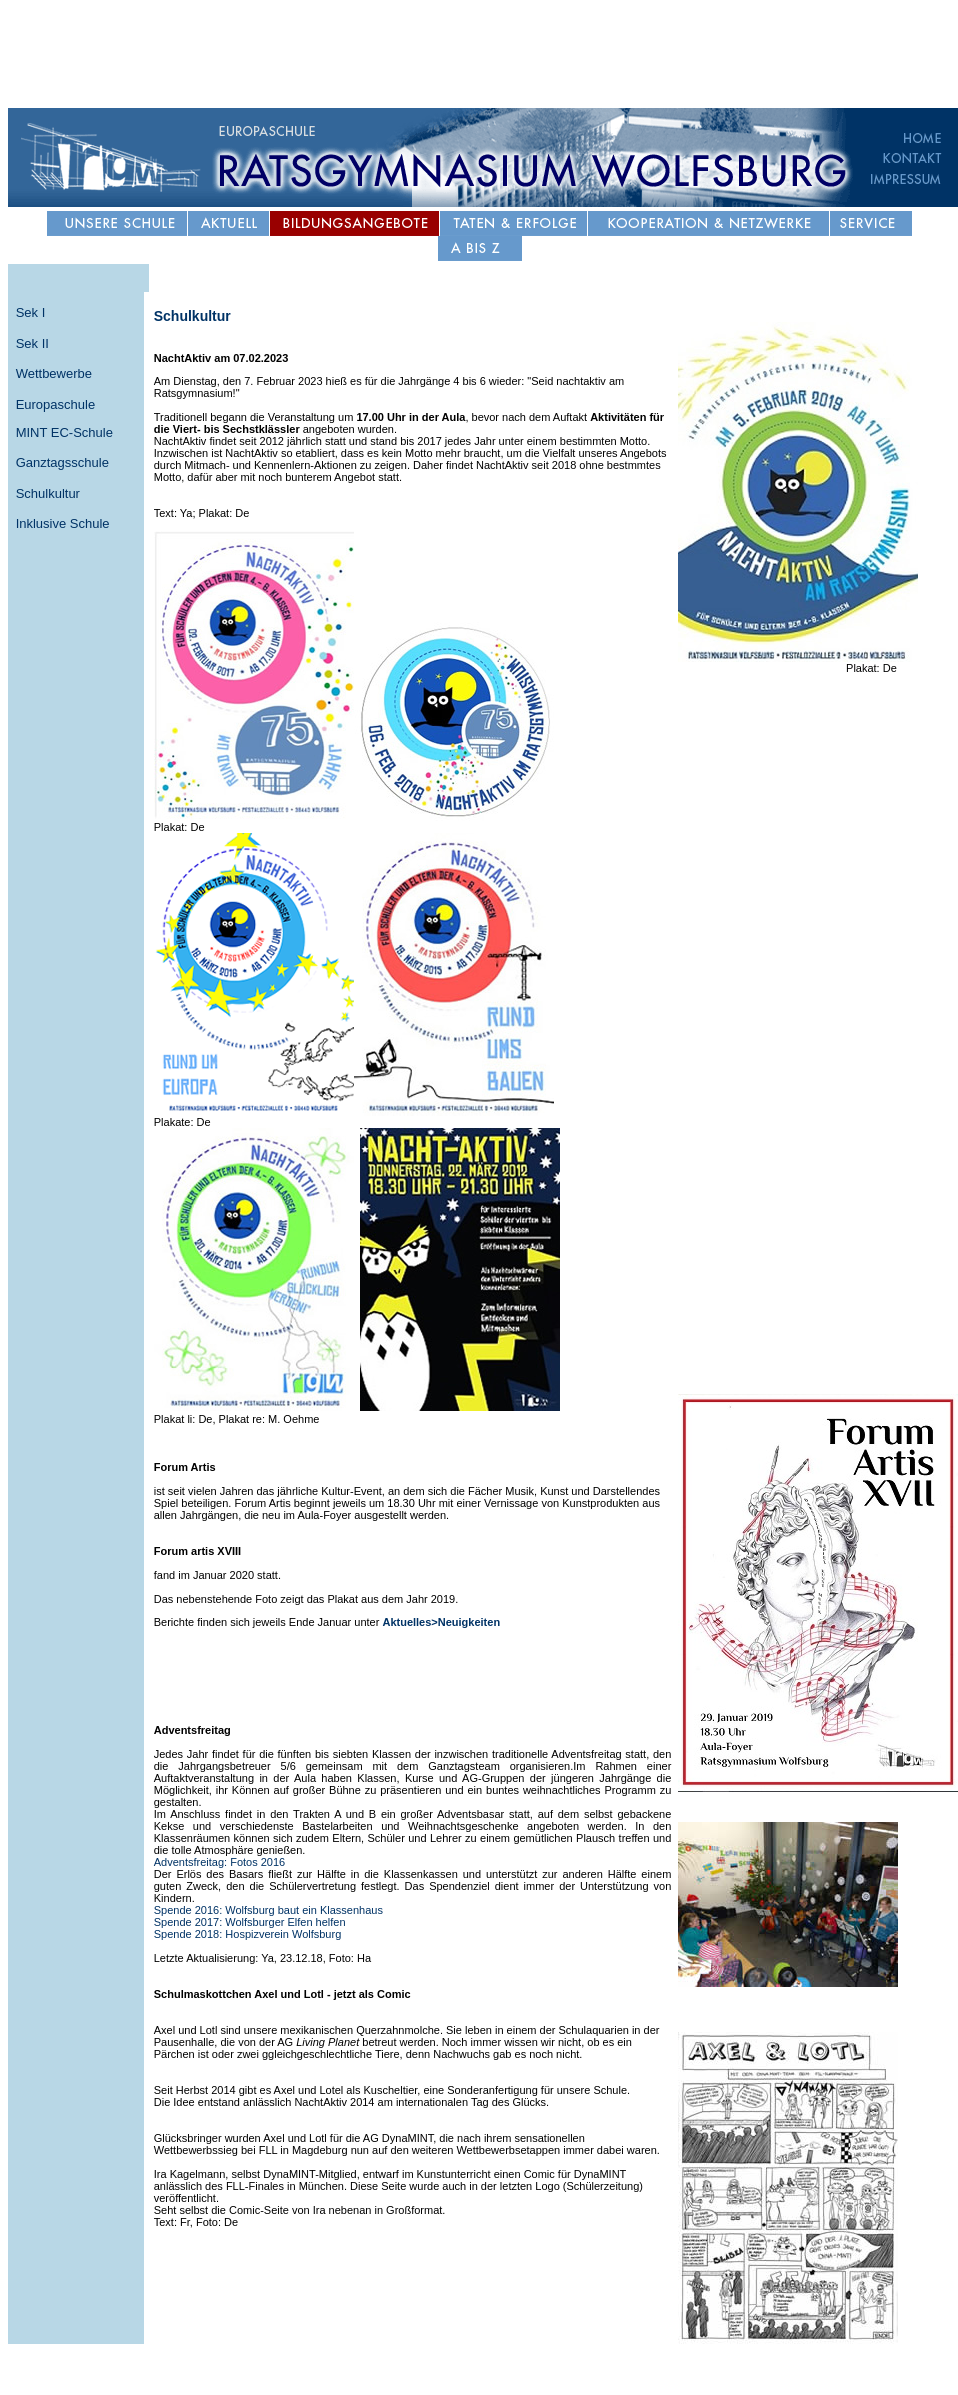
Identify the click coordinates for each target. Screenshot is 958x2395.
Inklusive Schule (63, 523)
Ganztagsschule (62, 462)
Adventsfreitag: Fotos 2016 (219, 1862)
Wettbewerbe (54, 373)
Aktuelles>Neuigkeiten (441, 1622)
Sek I (31, 312)
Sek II (32, 343)
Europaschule (56, 404)
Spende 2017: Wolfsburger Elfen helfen (250, 1922)
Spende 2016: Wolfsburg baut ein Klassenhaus (268, 1910)
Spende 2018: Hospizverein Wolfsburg (248, 1934)
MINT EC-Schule (64, 432)
